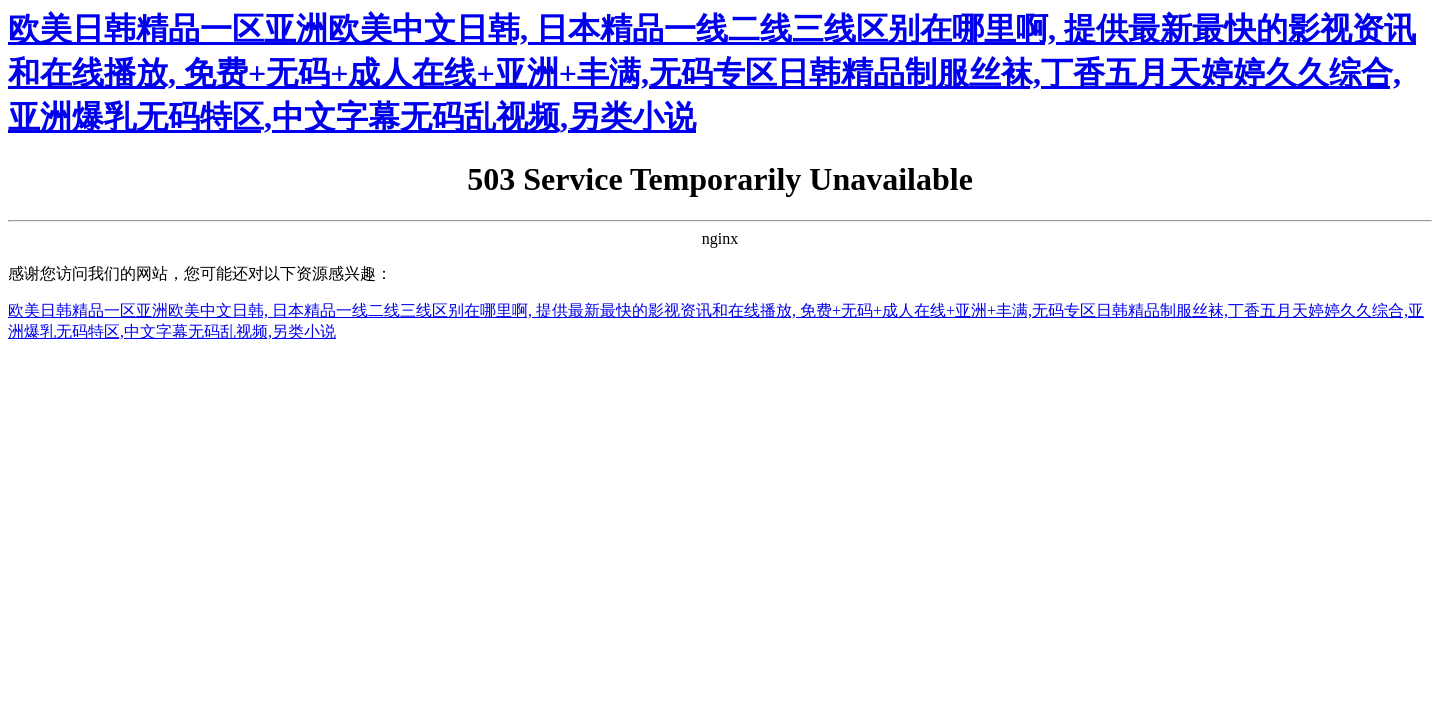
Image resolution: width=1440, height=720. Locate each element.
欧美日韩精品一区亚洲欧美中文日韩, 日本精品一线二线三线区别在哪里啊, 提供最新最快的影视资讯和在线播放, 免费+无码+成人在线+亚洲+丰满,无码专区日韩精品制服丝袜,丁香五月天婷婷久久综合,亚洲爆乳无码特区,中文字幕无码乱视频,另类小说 (712, 73)
